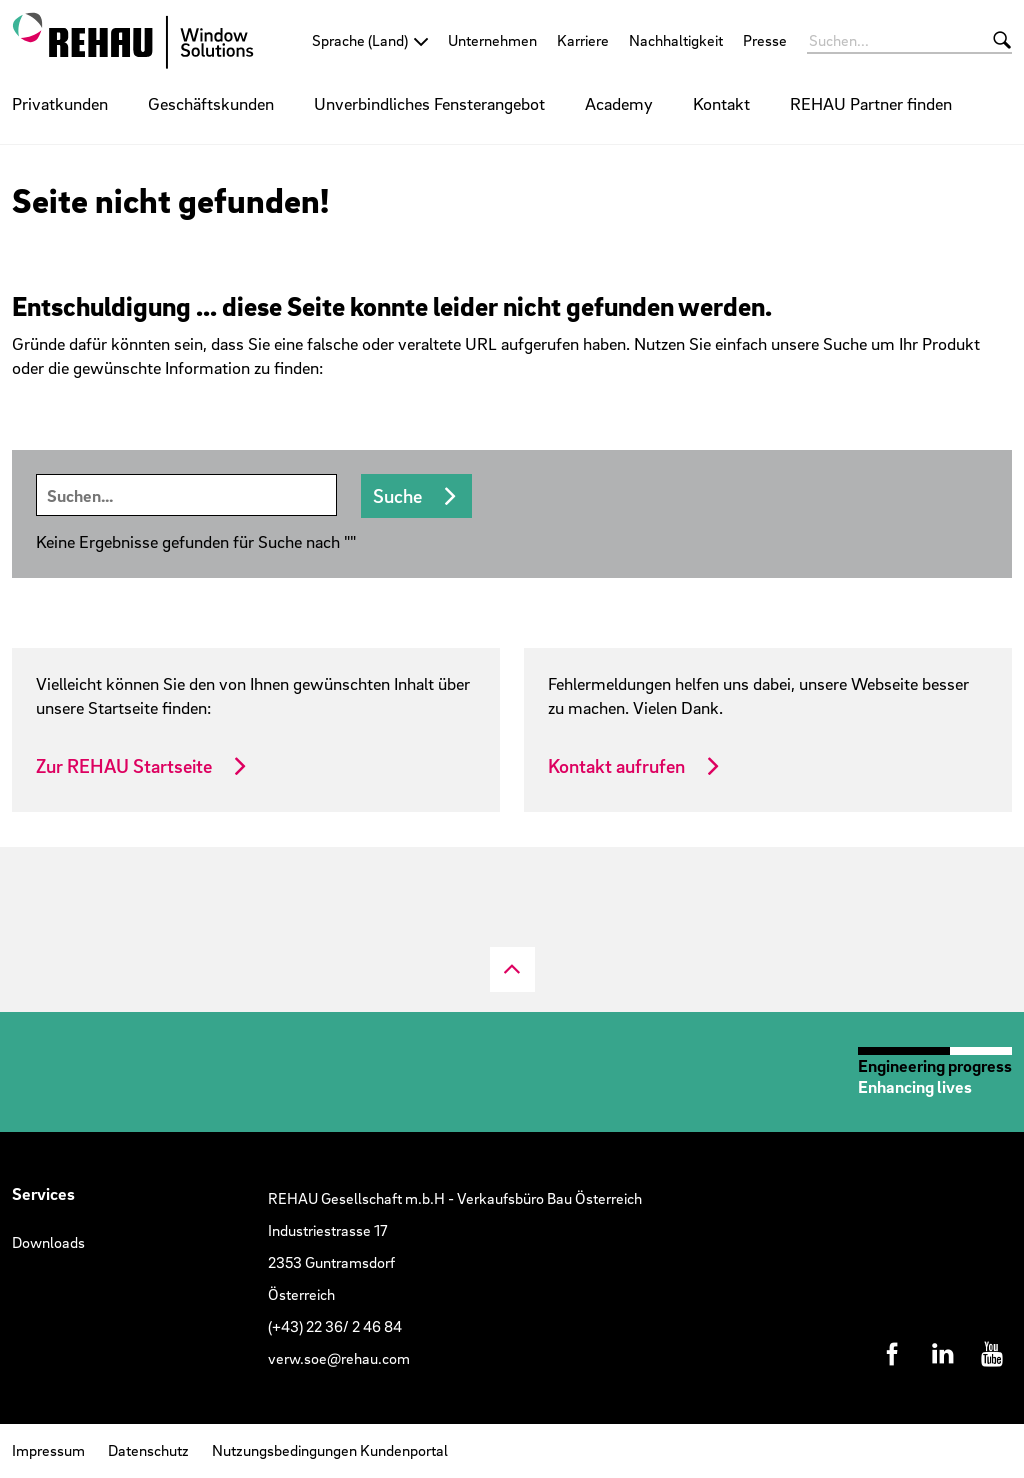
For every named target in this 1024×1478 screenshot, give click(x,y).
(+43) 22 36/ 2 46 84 (335, 1326)
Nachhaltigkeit (676, 40)
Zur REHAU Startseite (124, 766)
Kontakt (721, 103)
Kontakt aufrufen (616, 766)
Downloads (48, 1242)
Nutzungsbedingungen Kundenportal (330, 1450)
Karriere (583, 40)
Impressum (48, 1450)
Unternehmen (492, 40)
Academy (619, 103)
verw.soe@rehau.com (339, 1358)
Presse (765, 40)
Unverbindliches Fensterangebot (429, 103)
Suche (397, 496)
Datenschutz (148, 1450)
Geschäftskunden (211, 103)
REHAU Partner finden (871, 103)
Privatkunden (60, 103)
